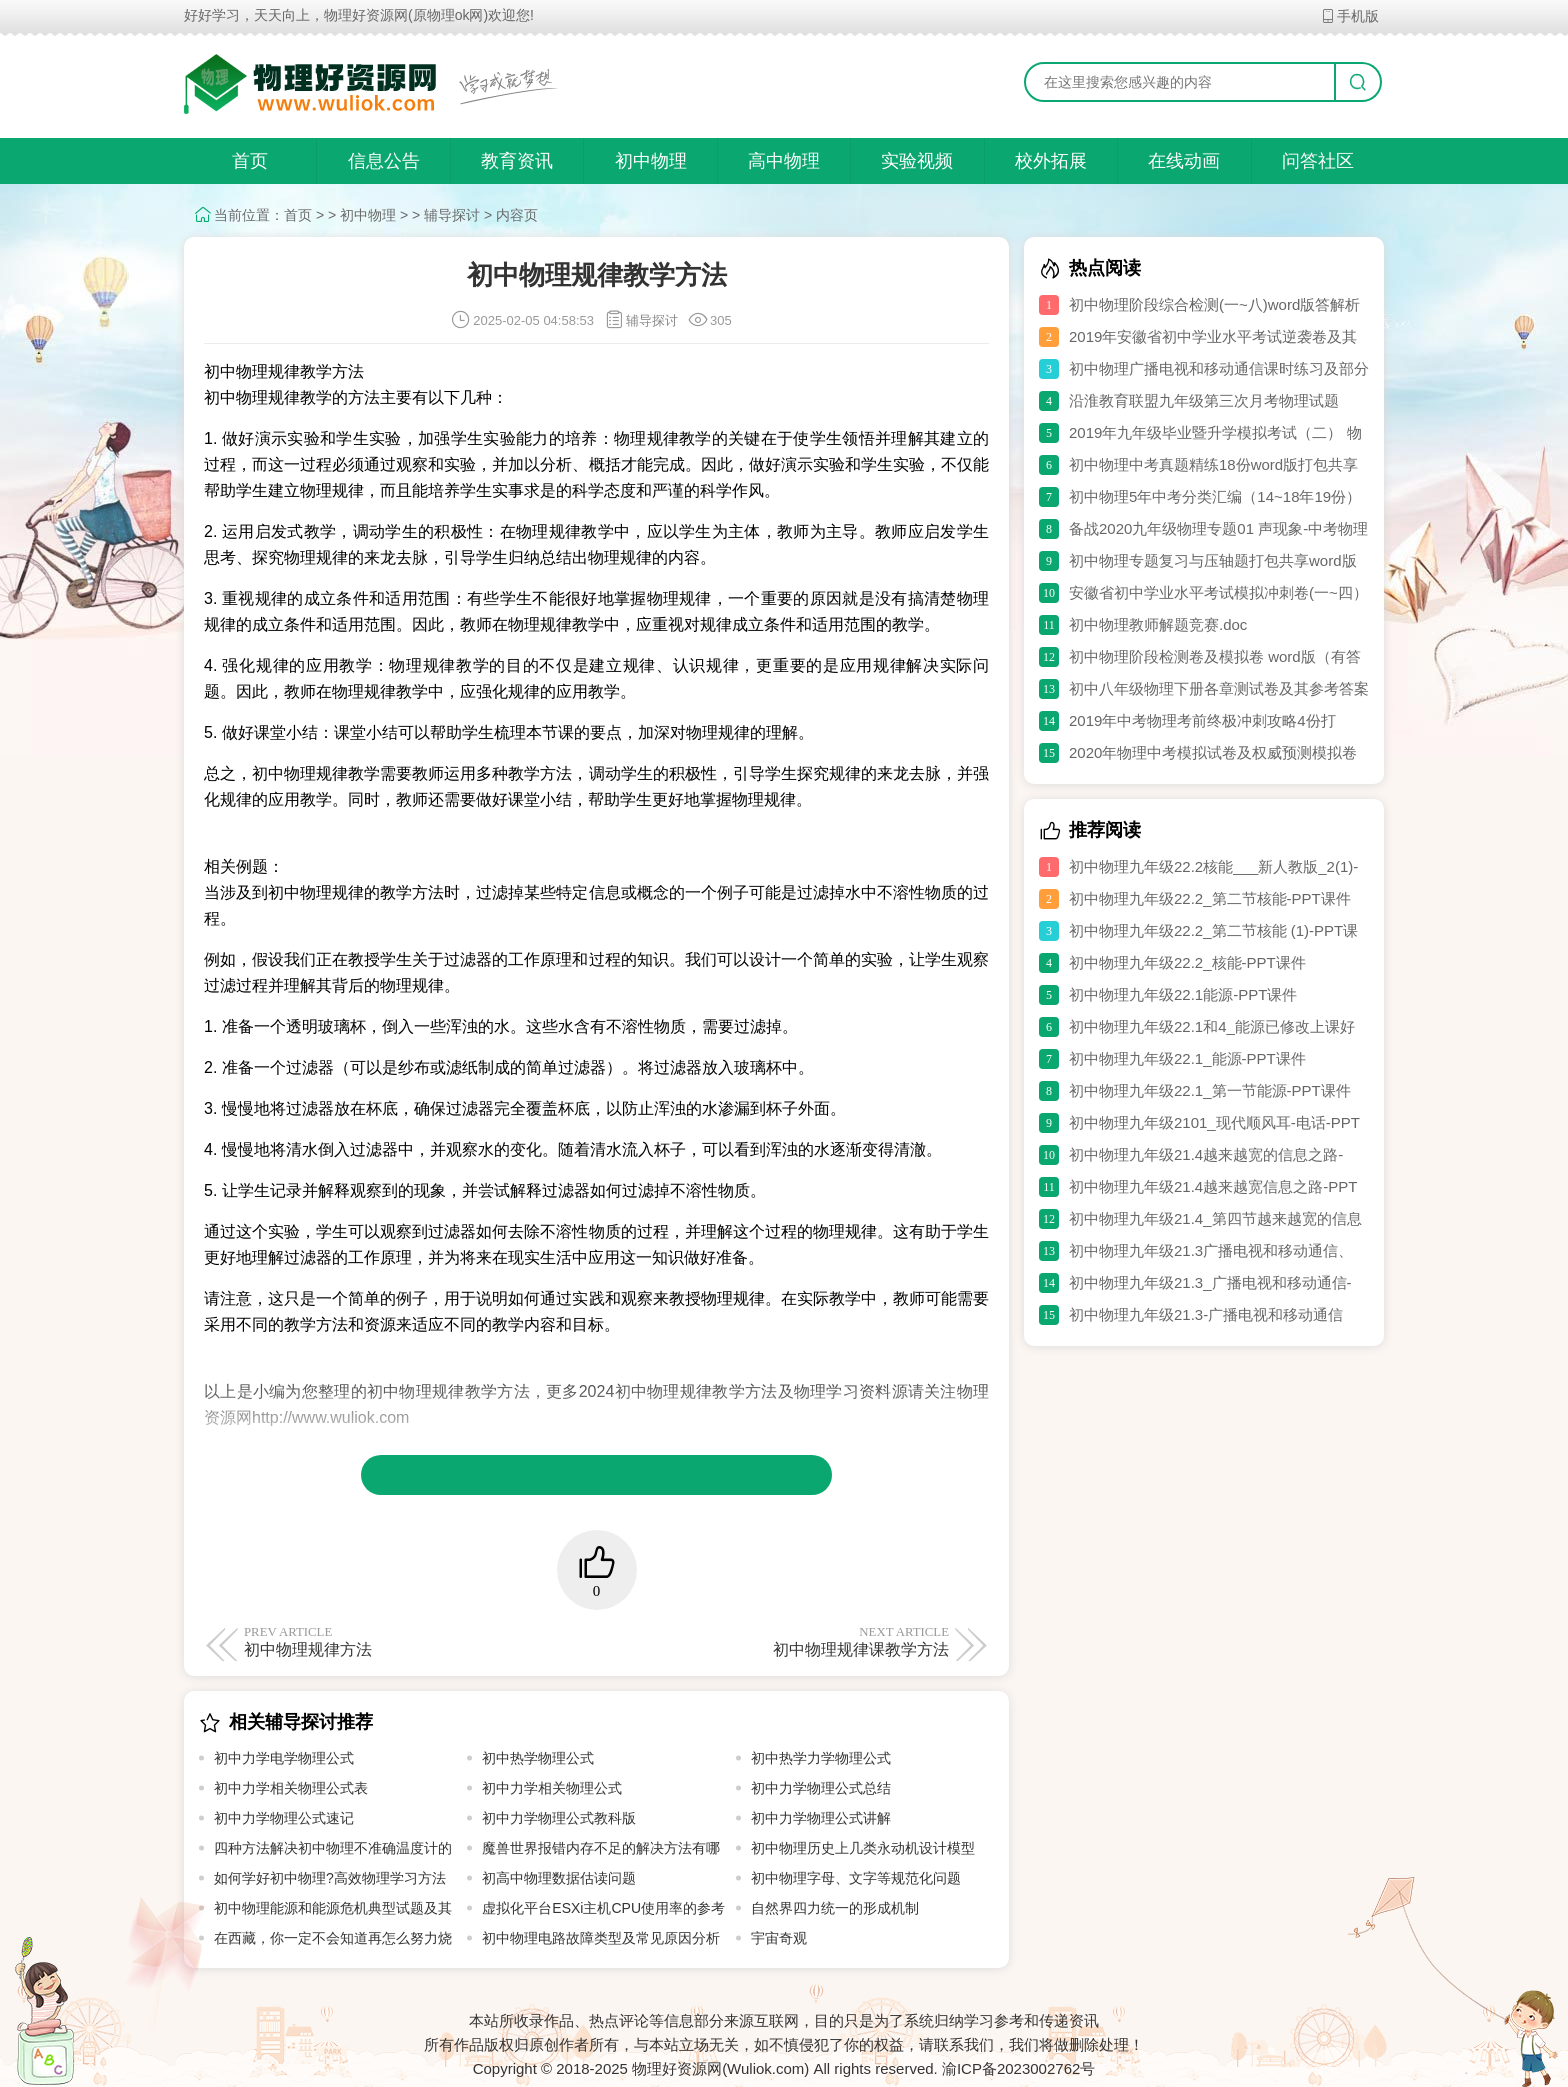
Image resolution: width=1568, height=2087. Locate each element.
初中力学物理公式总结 (821, 1788)
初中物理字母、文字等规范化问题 (856, 1878)
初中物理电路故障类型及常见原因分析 (601, 1938)
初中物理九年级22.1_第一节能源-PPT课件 (1210, 1090)
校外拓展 (1051, 161)
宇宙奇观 (779, 1938)
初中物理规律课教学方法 (776, 1641)
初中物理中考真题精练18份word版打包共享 (1213, 464)
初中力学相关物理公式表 (291, 1788)
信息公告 (384, 161)
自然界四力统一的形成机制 (835, 1908)
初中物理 (651, 161)
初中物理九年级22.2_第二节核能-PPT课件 (1210, 898)
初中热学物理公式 (538, 1758)
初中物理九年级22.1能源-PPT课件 (1183, 994)
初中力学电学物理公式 (284, 1758)
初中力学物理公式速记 (284, 1818)
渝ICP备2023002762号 (1018, 2068)
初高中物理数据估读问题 (559, 1878)
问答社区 (1318, 161)
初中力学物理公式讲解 (821, 1818)
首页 (250, 161)
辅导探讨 (452, 215)
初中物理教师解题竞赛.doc (1158, 624)
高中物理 (784, 161)
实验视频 (917, 161)
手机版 (1349, 16)
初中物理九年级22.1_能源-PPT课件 (1187, 1058)
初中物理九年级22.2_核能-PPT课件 (1187, 962)
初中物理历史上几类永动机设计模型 (863, 1848)
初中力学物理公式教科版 (559, 1818)
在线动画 (1184, 161)
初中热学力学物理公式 (821, 1758)
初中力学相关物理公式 (552, 1788)
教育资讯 (517, 161)
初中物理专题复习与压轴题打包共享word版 (1213, 560)
